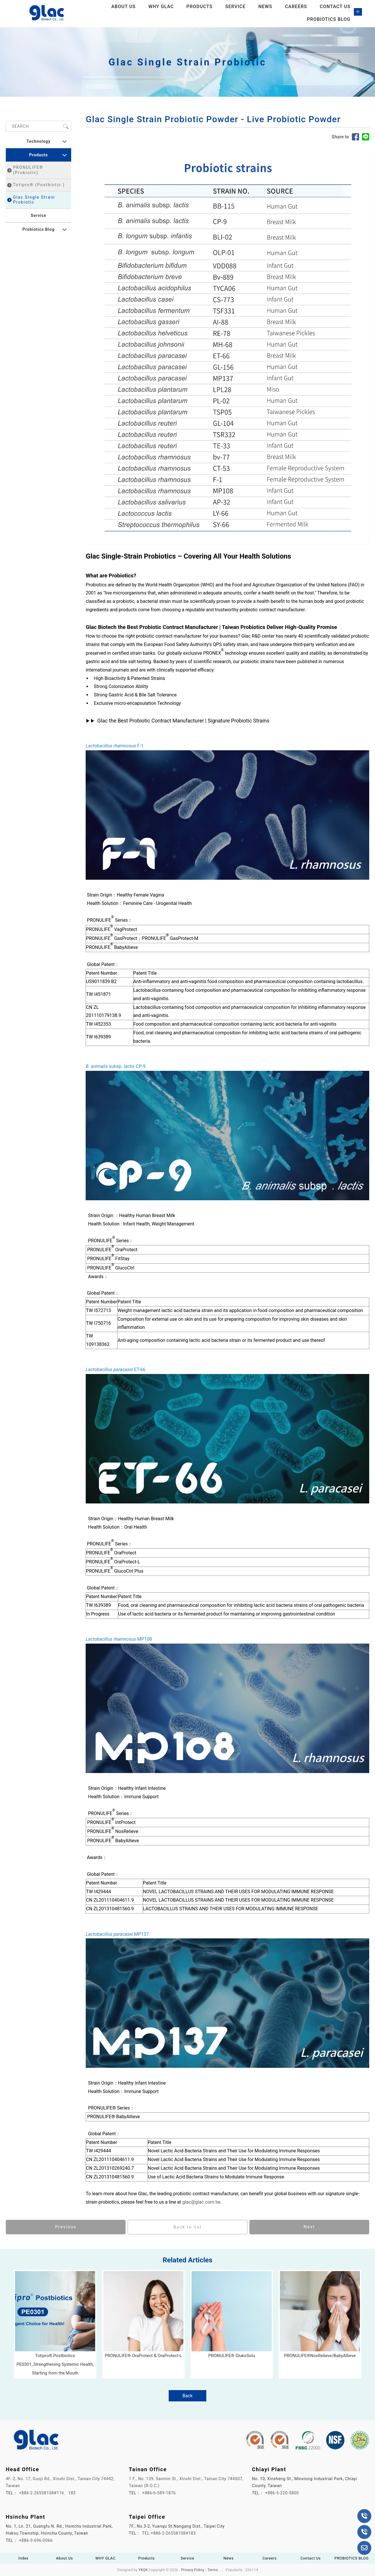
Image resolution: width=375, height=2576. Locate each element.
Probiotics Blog (38, 229)
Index (24, 2558)
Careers (296, 7)
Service (235, 7)
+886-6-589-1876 (159, 2493)
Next (309, 2227)
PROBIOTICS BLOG (329, 19)
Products (199, 7)
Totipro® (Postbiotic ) (36, 185)
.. (222, 2570)
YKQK (143, 2570)
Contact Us (335, 7)
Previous (65, 2227)
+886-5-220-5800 (282, 2493)
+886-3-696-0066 (36, 2540)
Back (187, 2396)
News (265, 7)
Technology (38, 141)
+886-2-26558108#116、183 (47, 2493)
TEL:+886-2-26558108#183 (169, 2533)
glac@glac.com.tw (201, 2202)
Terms (212, 2570)
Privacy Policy (192, 2570)
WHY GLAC (161, 7)
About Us (123, 7)
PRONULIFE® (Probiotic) (25, 170)
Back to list (187, 2227)
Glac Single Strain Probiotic (31, 200)
